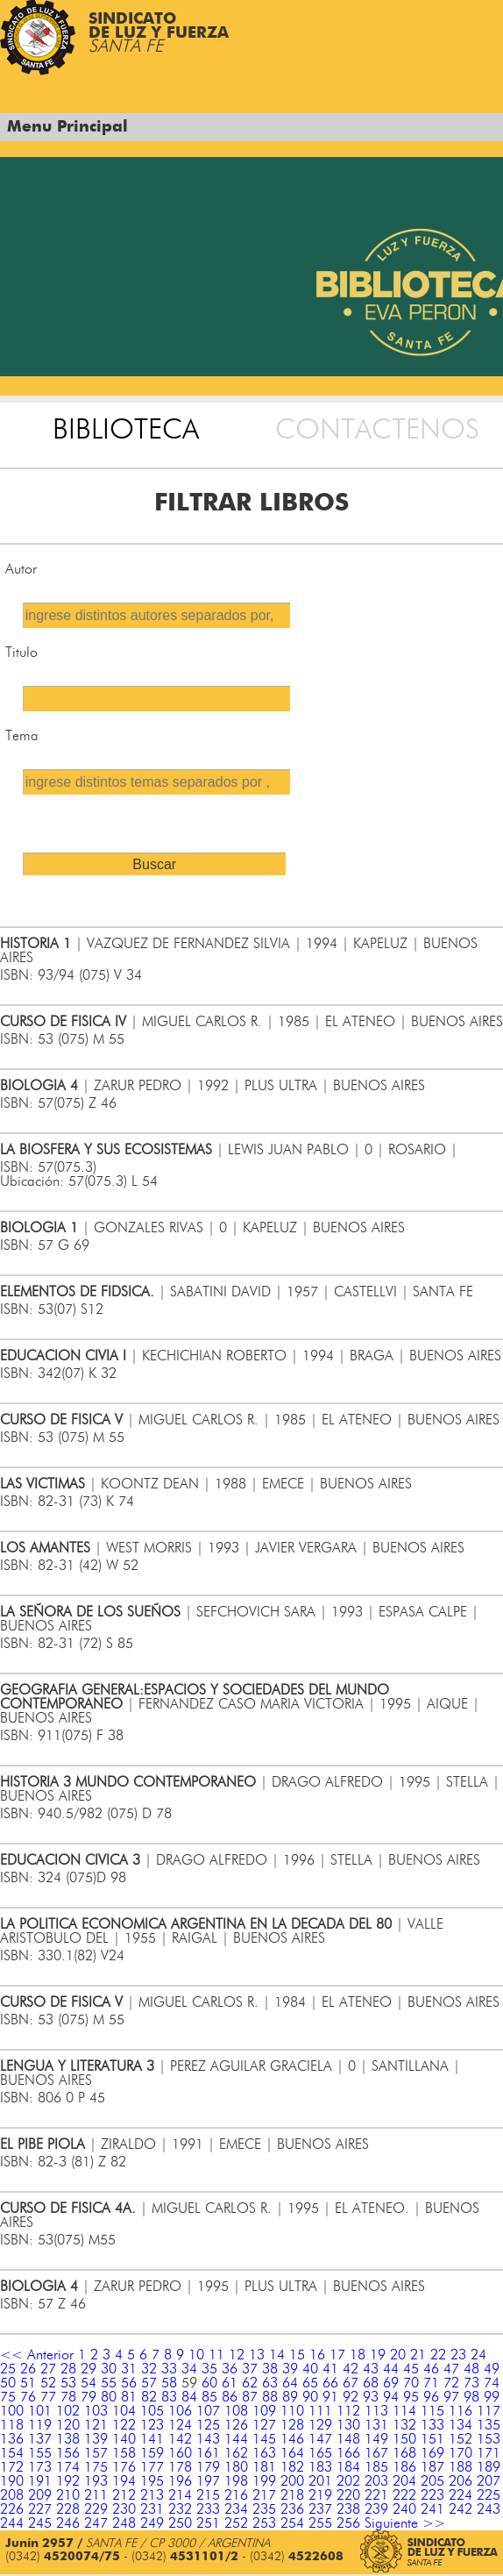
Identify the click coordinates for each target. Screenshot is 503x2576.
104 (124, 2411)
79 (88, 2397)
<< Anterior (37, 2355)
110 (292, 2411)
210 (68, 2495)
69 (391, 2383)
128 (292, 2425)
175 (96, 2467)
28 (68, 2369)
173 (40, 2467)
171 (488, 2453)
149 (376, 2439)
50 (8, 2383)
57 (149, 2383)
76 (28, 2397)
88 (270, 2397)
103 (96, 2411)
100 (12, 2411)
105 (152, 2411)
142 (180, 2439)
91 (330, 2397)
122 (124, 2425)
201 (320, 2481)
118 (12, 2425)
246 (68, 2523)
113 (376, 2411)
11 (216, 2355)
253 (264, 2523)
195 (152, 2481)
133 (432, 2425)
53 (68, 2383)
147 (320, 2439)
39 (290, 2369)
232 (180, 2509)
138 (68, 2439)
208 (12, 2495)
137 (40, 2439)
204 (404, 2481)
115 (432, 2411)
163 (264, 2453)
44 (391, 2369)
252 (236, 2523)
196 (180, 2481)
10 (196, 2355)
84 (189, 2397)
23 (458, 2355)
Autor (21, 569)
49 (491, 2369)
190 (12, 2481)
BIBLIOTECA (126, 430)
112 (348, 2411)
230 (124, 2509)
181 (264, 2467)
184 (348, 2467)
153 (488, 2439)
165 (320, 2453)
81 (129, 2397)
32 (149, 2369)
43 (371, 2369)
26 (28, 2369)
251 (208, 2523)
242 (460, 2509)
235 (264, 2509)
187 (432, 2467)
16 (317, 2355)
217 (264, 2495)
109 (264, 2411)
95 (411, 2397)
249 (152, 2523)
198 (236, 2481)
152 (460, 2439)
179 (208, 2467)
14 (277, 2355)
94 (391, 2397)
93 (371, 2397)
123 (152, 2425)
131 (376, 2425)
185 (376, 2467)
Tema (22, 736)
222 (404, 2495)
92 (350, 2397)
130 (348, 2425)
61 (229, 2383)
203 (376, 2481)
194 (124, 2481)
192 (68, 2481)
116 (460, 2411)
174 (68, 2467)
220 (348, 2495)
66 (330, 2383)
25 (8, 2369)
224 (460, 2495)
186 (404, 2467)
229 (96, 2509)
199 (264, 2481)
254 (292, 2523)
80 (109, 2397)
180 (236, 2467)
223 (432, 2495)
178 (180, 2467)
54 (88, 2383)
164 (292, 2453)
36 (229, 2369)
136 (12, 2439)
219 (320, 2495)
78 (68, 2397)
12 (236, 2355)
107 (208, 2411)
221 (376, 2495)
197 (208, 2481)
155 (40, 2453)
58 (169, 2383)
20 (398, 2355)
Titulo (21, 653)
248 (124, 2523)
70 (411, 2383)
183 (320, 2467)
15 (297, 2355)
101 (40, 2411)
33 (169, 2369)
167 (376, 2453)
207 (488, 2481)
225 (488, 2495)
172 (12, 2467)
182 (292, 2467)
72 (451, 2383)
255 (320, 2523)
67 (350, 2383)
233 (208, 2509)
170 (460, 2453)
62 (250, 2383)
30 (109, 2369)
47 (451, 2369)
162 (236, 2453)
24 (478, 2355)
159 (152, 2453)
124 (180, 2425)
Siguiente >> (405, 2523)
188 (460, 2467)
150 (404, 2439)
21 (418, 2355)
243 (488, 2509)
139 (96, 2439)
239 (376, 2509)
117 (488, 2411)
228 (68, 2509)
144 (236, 2439)
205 (432, 2481)
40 (310, 2369)
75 (8, 2397)
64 (290, 2383)
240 (404, 2509)
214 (180, 2495)
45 (411, 2369)
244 (12, 2523)
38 (270, 2369)
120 (68, 2425)
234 (236, 2509)
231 (152, 2509)
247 (96, 2523)
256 (348, 2523)
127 (264, 2425)
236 (292, 2509)
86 (229, 2397)
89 (290, 2397)
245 (40, 2523)
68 (371, 2383)
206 (460, 2481)
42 (350, 2369)
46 (431, 2369)
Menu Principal (67, 127)
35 (209, 2369)
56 (129, 2383)
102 (68, 2411)
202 (348, 2481)
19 (378, 2355)
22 (438, 2355)
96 (431, 2397)
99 (491, 2397)
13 (257, 2355)
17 (337, 2355)
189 (488, 2467)
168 (404, 2453)
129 (320, 2425)
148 (348, 2439)
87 (250, 2397)
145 (264, 2439)
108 (236, 2411)
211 (96, 2495)
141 (152, 2439)
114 (404, 2411)
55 (109, 2383)
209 (40, 2495)
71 (431, 2383)
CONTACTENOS (377, 430)
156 (68, 2453)
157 (96, 2453)
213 (152, 2495)
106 (180, 2411)
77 (48, 2397)
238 (348, 2509)
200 (292, 2481)
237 (320, 2509)
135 (488, 2425)
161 (208, 2453)
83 (169, 2397)
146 (292, 2439)
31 (129, 2369)
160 (180, 2453)
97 (451, 2397)
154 (12, 2453)
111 (320, 2411)
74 (491, 2383)
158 (124, 2453)
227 (40, 2509)
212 (124, 2495)
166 (348, 2453)
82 (149, 2397)
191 (40, 2481)
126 (236, 2425)
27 (48, 2369)
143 (208, 2439)
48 (471, 2369)
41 (330, 2369)
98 (471, 2397)
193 (96, 2481)
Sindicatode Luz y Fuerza (159, 33)
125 (208, 2425)
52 (48, 2383)
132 (404, 2425)
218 (292, 2495)
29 (88, 2369)
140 (124, 2439)
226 (12, 2509)
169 (432, 2453)
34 (189, 2369)
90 (310, 2397)
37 (250, 2369)
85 (209, 2397)
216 (236, 2495)
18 (357, 2355)
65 (310, 2383)
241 (432, 2509)
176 (124, 2467)
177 (152, 2467)
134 (460, 2425)
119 (40, 2425)
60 (209, 2383)
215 (208, 2495)
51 (28, 2383)
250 (180, 2523)
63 (270, 2383)
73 (471, 2383)
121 (96, 2425)
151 (432, 2439)
